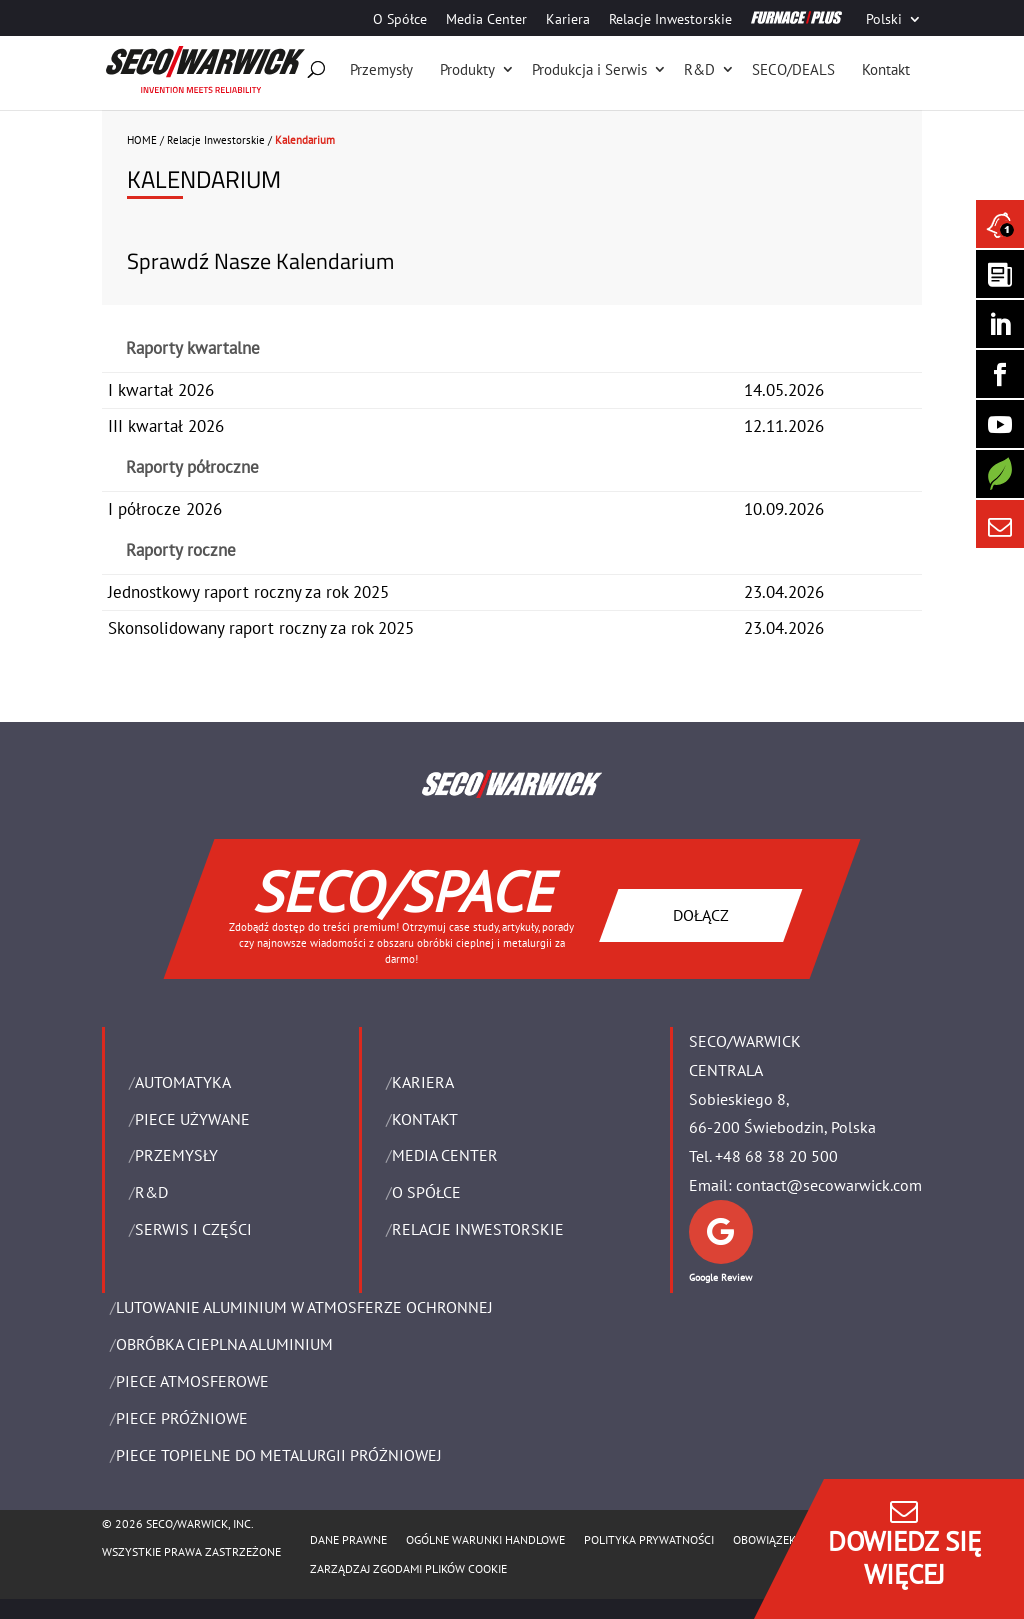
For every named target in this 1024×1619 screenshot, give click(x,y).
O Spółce (400, 20)
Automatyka (183, 1082)
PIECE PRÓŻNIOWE (182, 1418)
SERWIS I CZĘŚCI (193, 1229)
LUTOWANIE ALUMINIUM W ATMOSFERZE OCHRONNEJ (304, 1307)
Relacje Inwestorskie (670, 20)
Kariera (568, 20)
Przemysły (381, 69)
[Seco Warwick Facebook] (1000, 374)
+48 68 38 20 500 (776, 1156)
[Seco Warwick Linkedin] (1000, 324)
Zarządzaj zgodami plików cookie (408, 1568)
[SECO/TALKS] (1000, 424)
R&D (699, 69)
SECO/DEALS (793, 69)
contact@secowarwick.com (829, 1185)
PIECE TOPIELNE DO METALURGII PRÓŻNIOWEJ (279, 1455)
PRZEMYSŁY (176, 1155)
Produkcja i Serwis (589, 69)
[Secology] (1000, 474)
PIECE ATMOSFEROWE (192, 1381)
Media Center (486, 20)
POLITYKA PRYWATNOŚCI (649, 1539)
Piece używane (192, 1119)
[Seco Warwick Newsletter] (1000, 274)
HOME (142, 140)
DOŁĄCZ (701, 914)
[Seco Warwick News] (1000, 224)
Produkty (467, 69)
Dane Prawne (348, 1539)
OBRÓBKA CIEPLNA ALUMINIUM (224, 1344)
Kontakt (886, 69)
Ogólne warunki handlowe (485, 1539)
